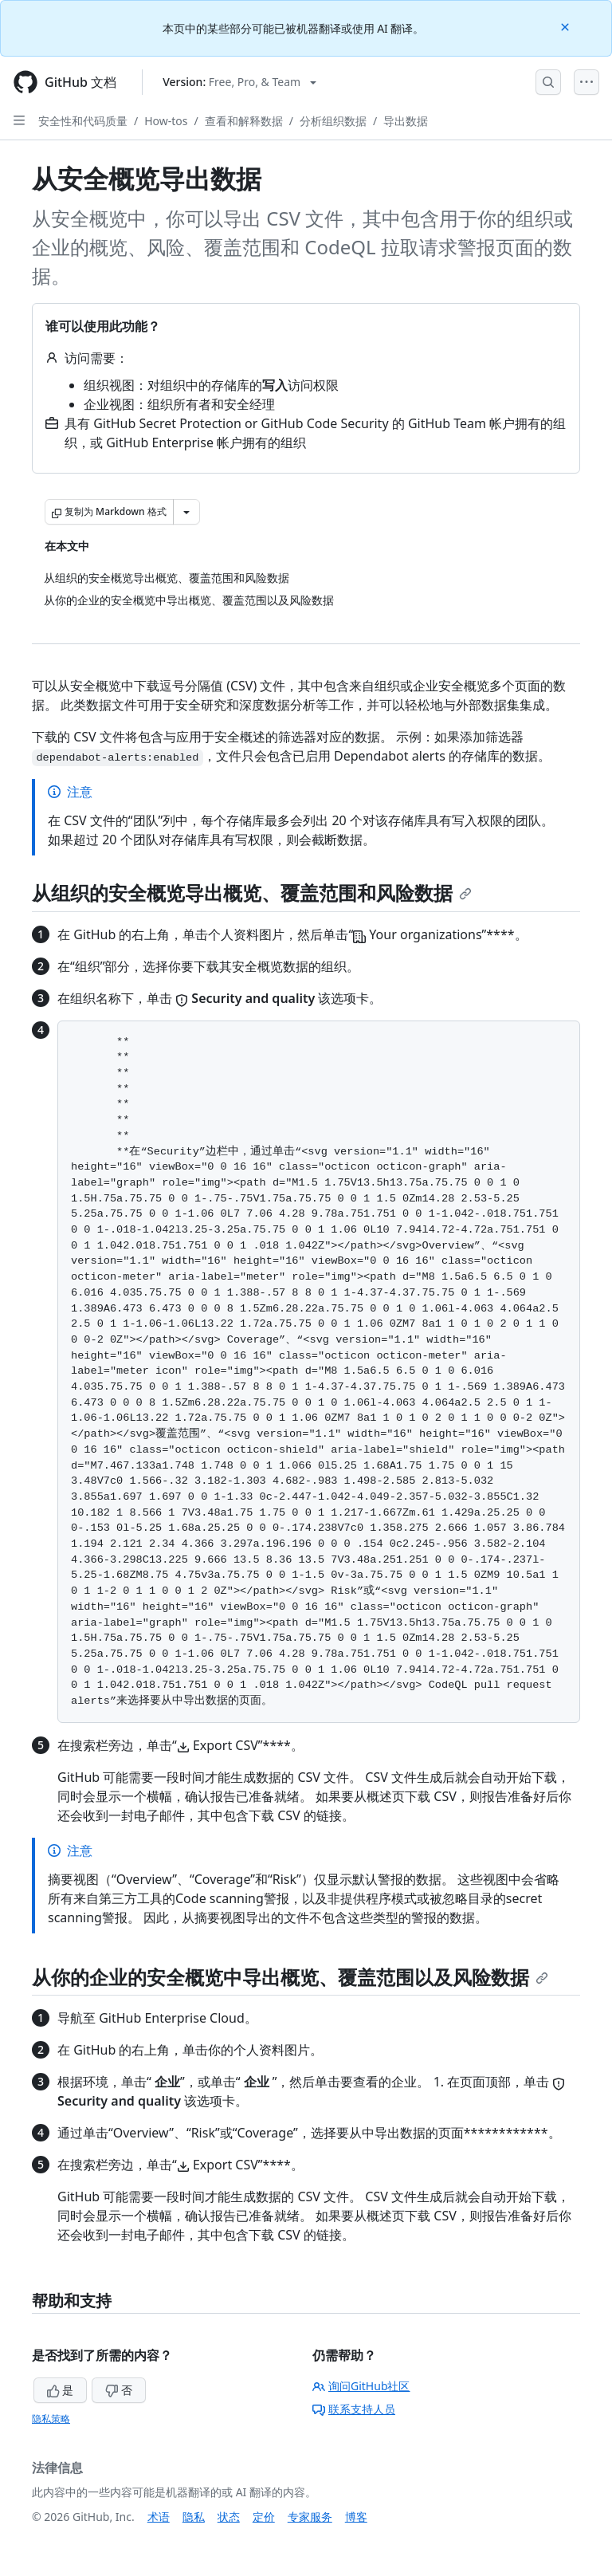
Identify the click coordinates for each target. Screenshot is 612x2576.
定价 (264, 2516)
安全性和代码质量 (83, 120)
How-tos (165, 120)
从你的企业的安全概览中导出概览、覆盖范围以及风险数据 (290, 1977)
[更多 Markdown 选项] (186, 512)
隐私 (193, 2516)
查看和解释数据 (244, 120)
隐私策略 (51, 2418)
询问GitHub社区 (361, 2385)
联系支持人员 (353, 2409)
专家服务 (310, 2516)
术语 (158, 2516)
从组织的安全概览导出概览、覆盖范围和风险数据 (252, 892)
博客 (356, 2516)
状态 (229, 2516)
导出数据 (405, 120)
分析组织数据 (333, 120)
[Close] (566, 26)
